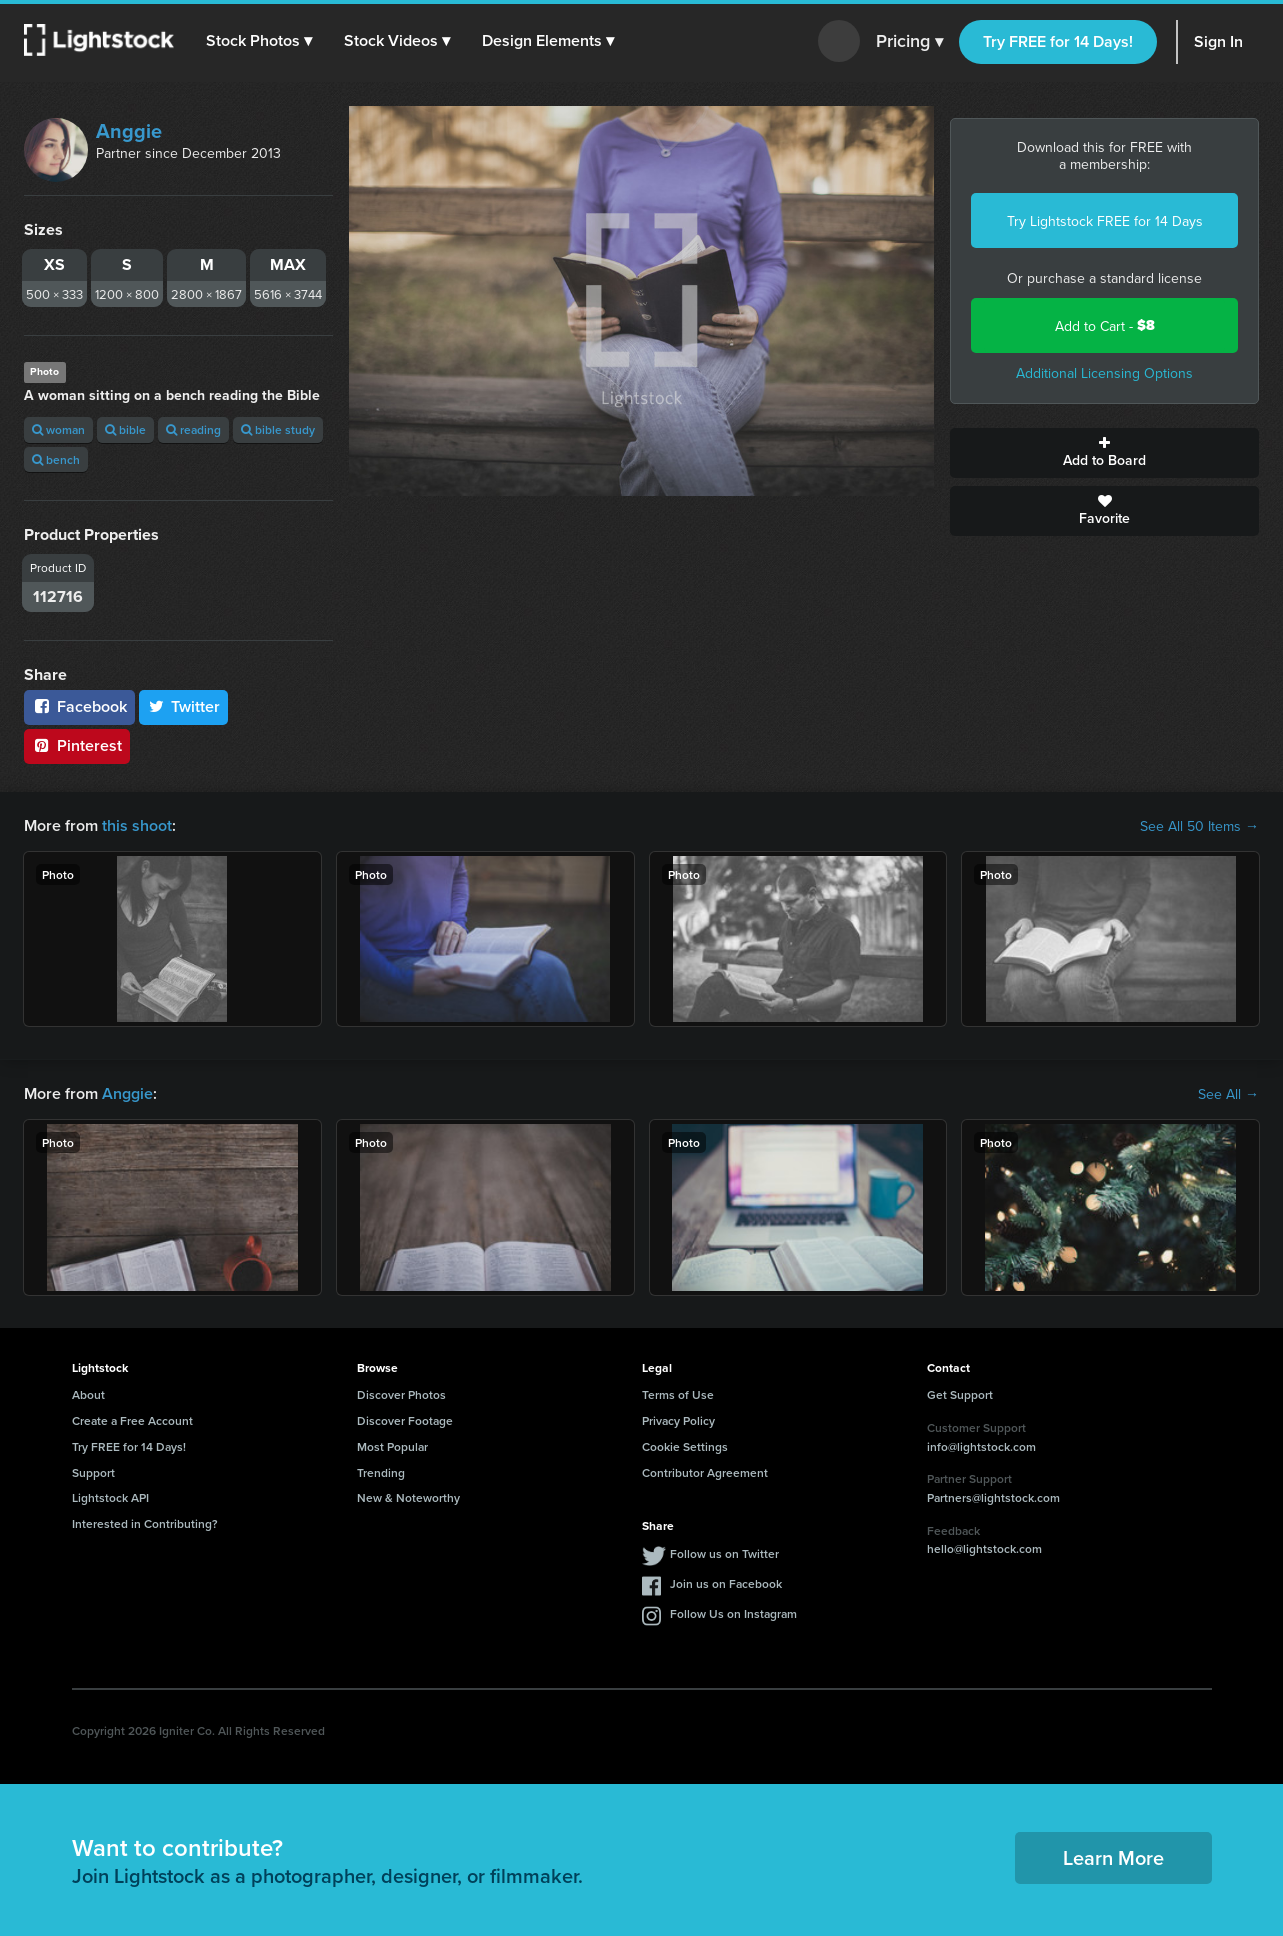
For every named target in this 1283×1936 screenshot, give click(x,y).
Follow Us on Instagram (733, 1613)
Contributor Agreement (705, 1472)
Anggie (129, 130)
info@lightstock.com (981, 1446)
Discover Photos (401, 1394)
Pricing (909, 42)
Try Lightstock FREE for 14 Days (1105, 221)
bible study (278, 429)
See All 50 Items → (1199, 826)
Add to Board (1104, 453)
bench (56, 459)
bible (125, 429)
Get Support (960, 1394)
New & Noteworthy (408, 1497)
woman (58, 429)
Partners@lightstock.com (993, 1497)
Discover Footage (405, 1420)
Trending (381, 1472)
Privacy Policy (678, 1420)
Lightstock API (110, 1497)
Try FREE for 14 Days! (1058, 41)
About (88, 1394)
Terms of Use (678, 1394)
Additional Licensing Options (1104, 373)
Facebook (79, 706)
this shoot (137, 825)
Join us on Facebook (726, 1583)
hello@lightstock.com (984, 1548)
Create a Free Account (132, 1420)
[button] (259, 41)
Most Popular (392, 1446)
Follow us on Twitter (724, 1553)
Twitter (184, 706)
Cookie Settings (685, 1446)
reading (193, 429)
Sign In (1218, 41)
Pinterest (77, 745)
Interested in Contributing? (145, 1523)
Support (93, 1472)
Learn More (1113, 1857)
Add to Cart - (1105, 325)
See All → (1228, 1094)
